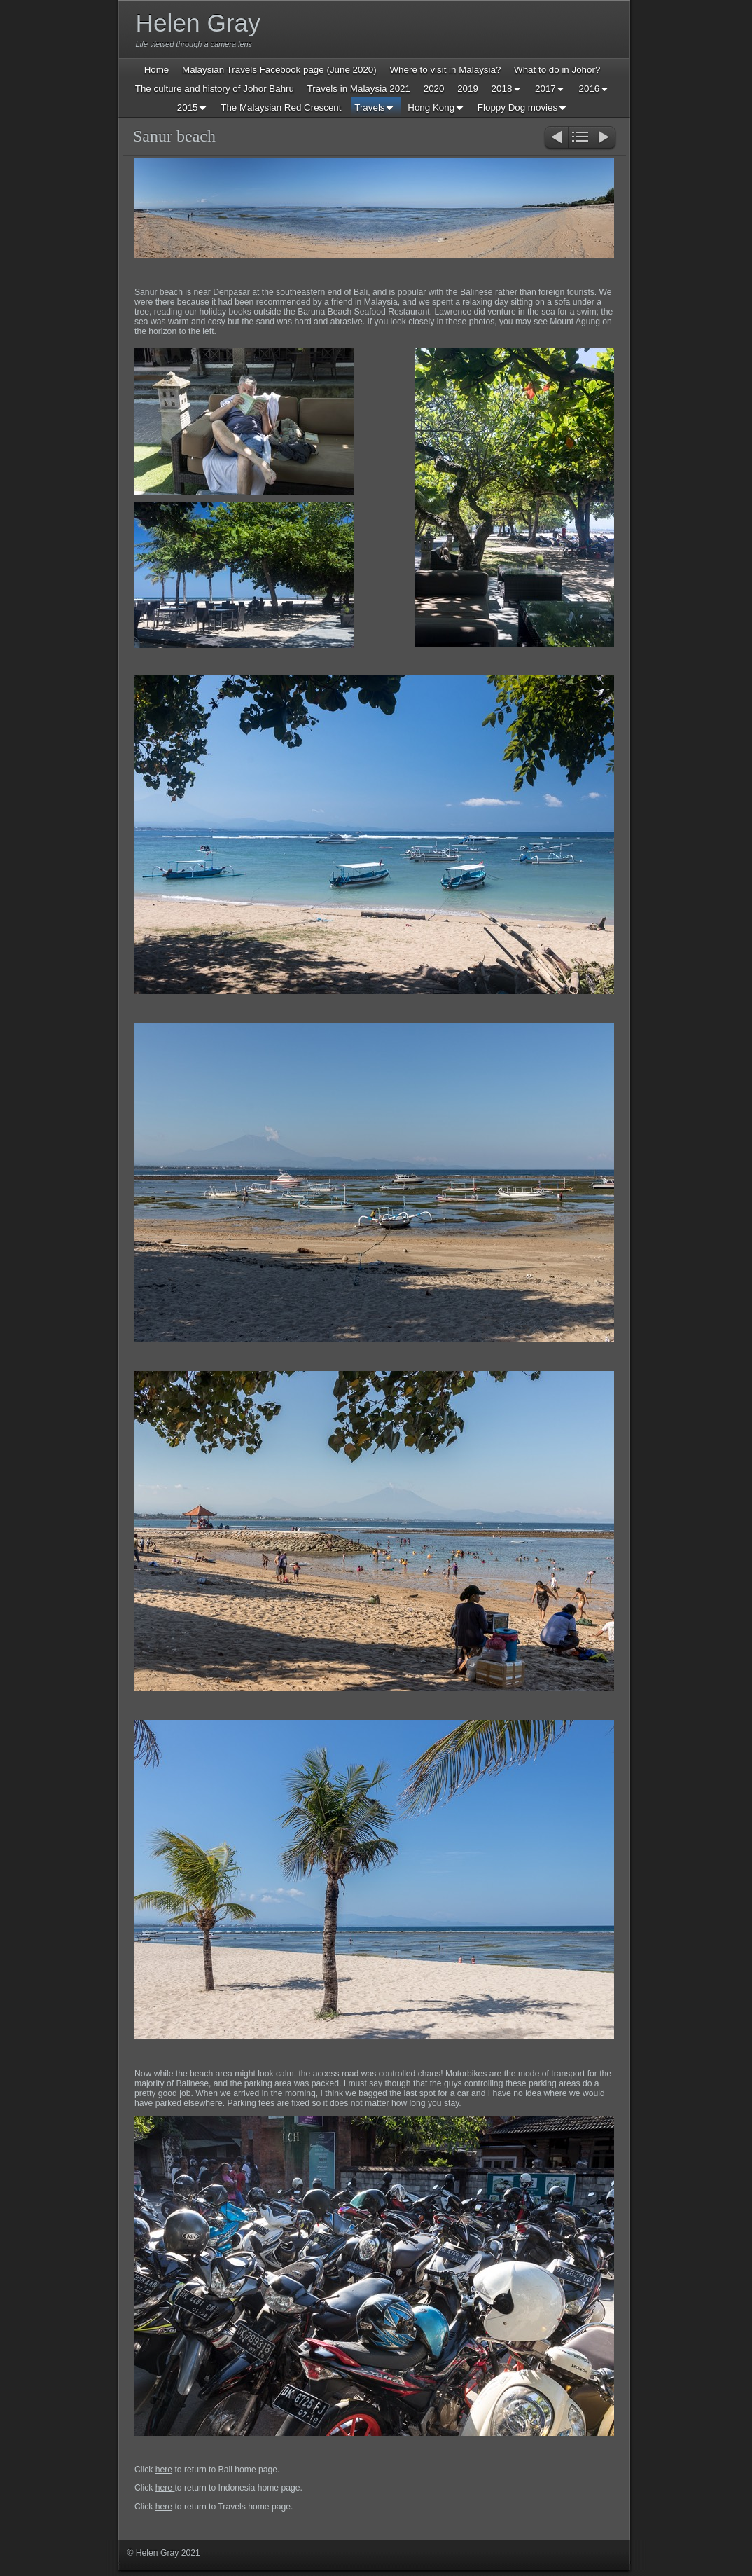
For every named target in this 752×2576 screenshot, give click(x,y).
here (163, 2469)
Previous (555, 138)
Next (604, 138)
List (580, 138)
